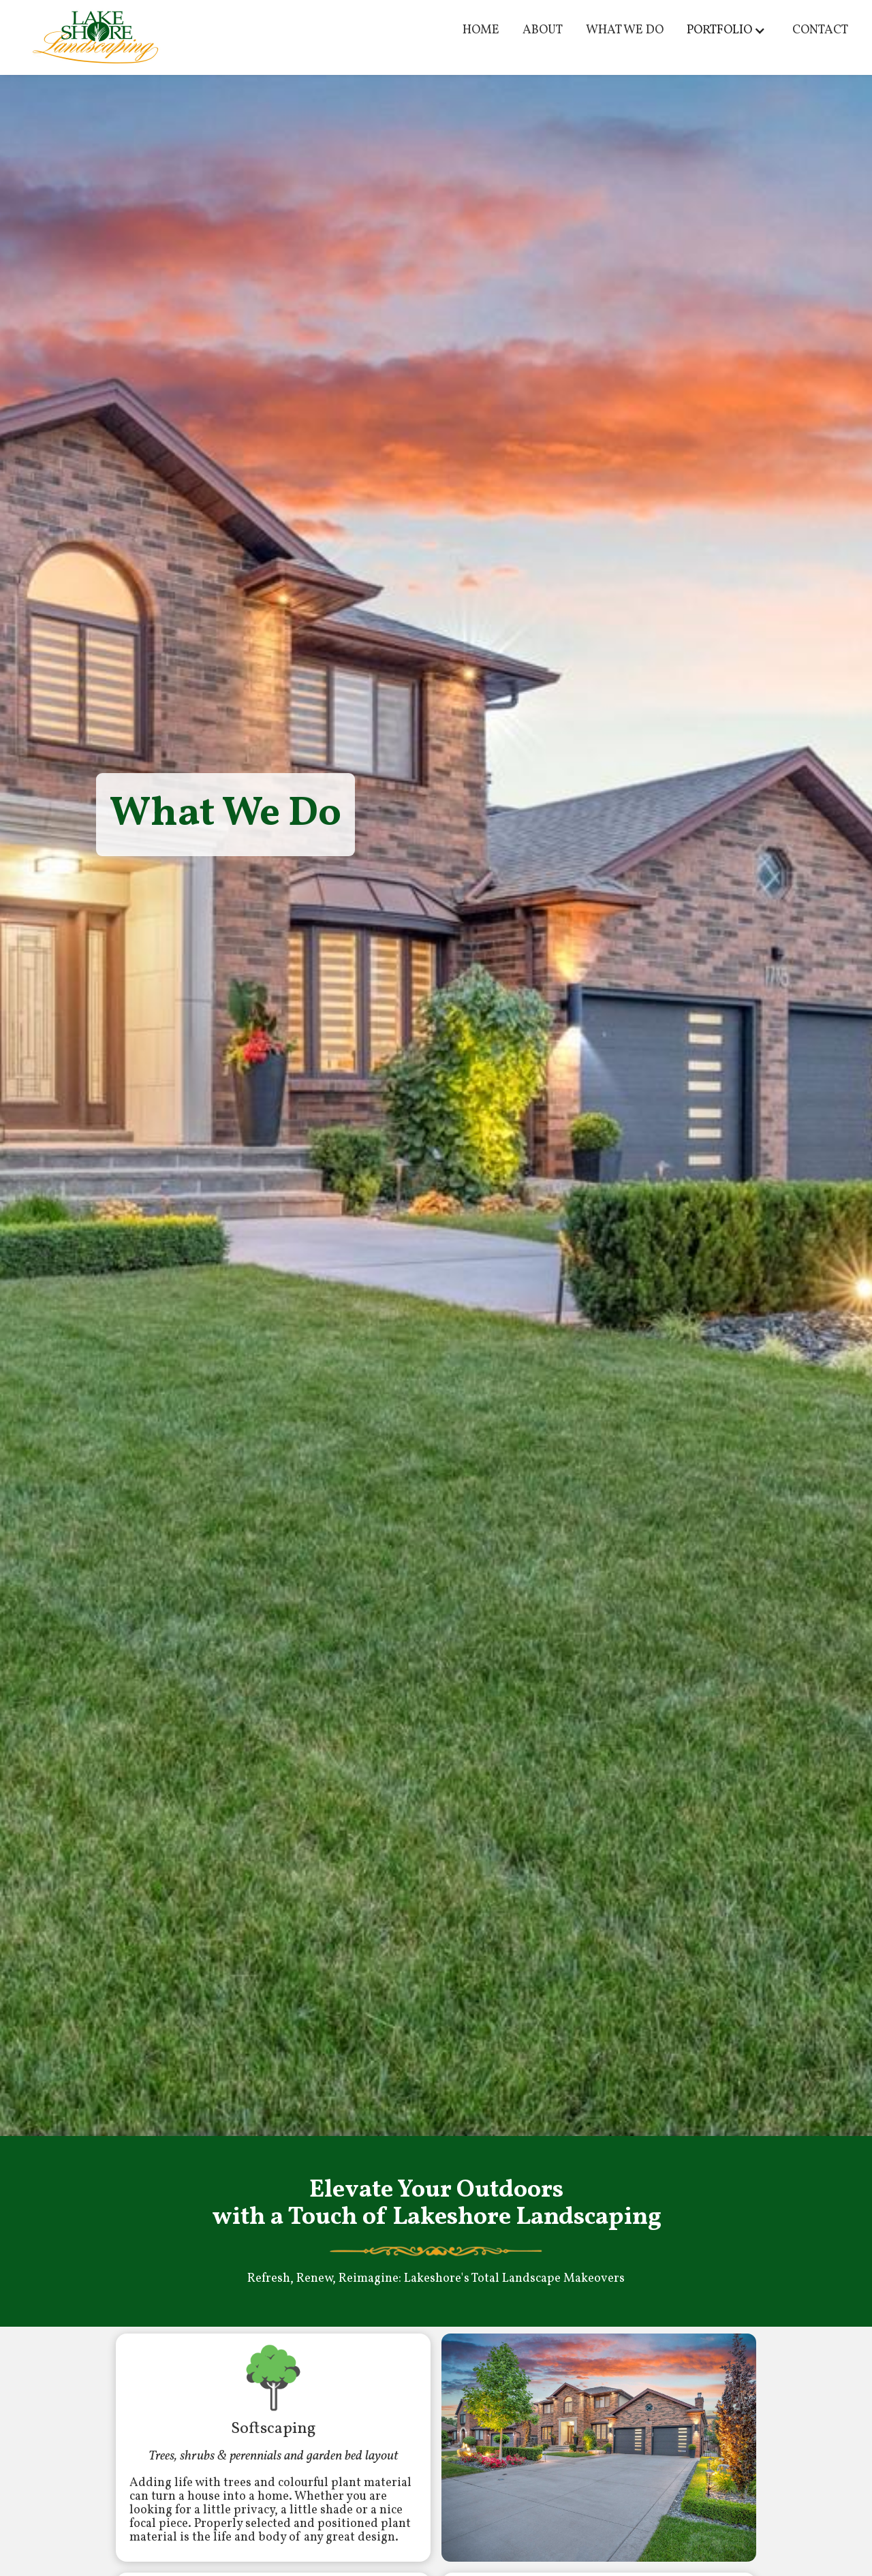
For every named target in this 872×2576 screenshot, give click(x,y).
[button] (727, 30)
